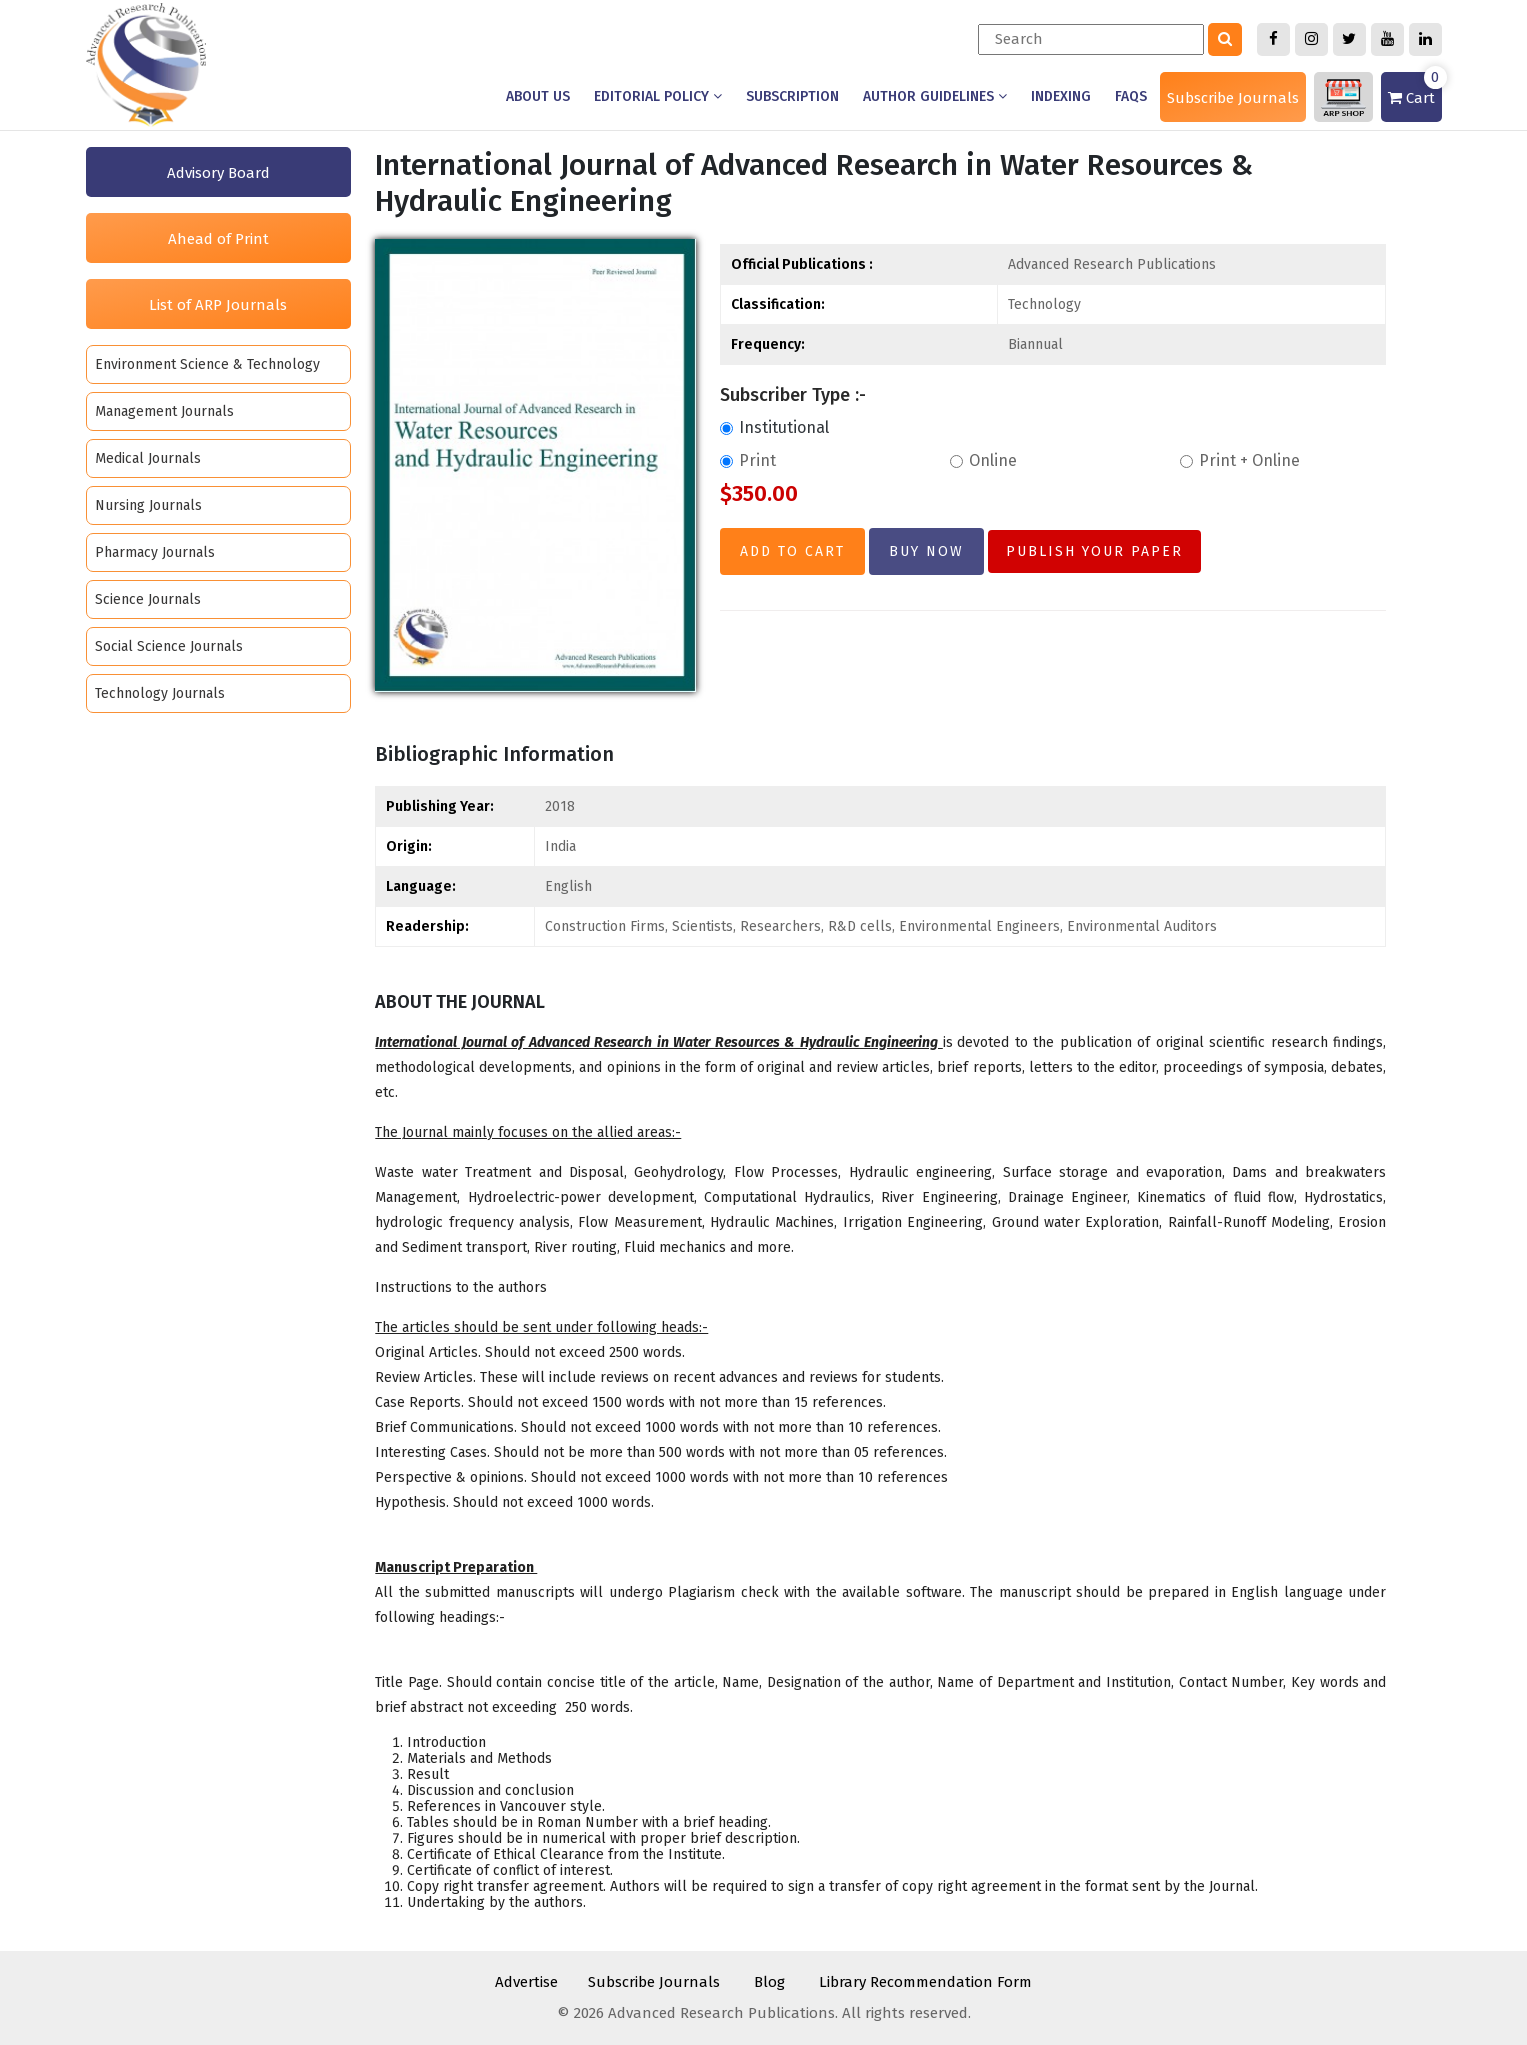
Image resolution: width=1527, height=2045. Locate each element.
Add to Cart (792, 551)
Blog (769, 1982)
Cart (1415, 89)
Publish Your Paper (1094, 551)
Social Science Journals (169, 646)
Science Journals (148, 599)
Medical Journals (148, 458)
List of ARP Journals (218, 305)
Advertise (526, 1982)
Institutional (774, 427)
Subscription (792, 96)
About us (538, 96)
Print (748, 460)
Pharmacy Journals (155, 552)
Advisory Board (218, 173)
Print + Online (1240, 460)
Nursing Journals (148, 505)
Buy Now (926, 551)
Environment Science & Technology (207, 364)
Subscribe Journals (1233, 98)
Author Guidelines (935, 96)
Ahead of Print (218, 239)
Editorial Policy (658, 96)
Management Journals (164, 411)
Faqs (1131, 96)
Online (983, 460)
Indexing (1061, 96)
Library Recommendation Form (925, 1982)
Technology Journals (160, 693)
